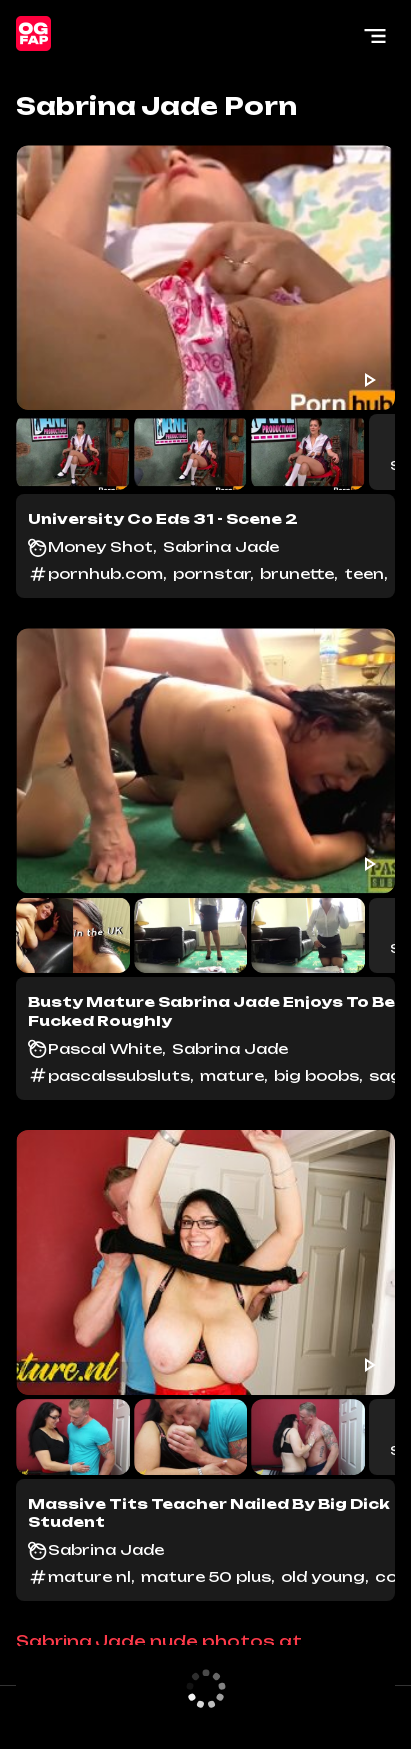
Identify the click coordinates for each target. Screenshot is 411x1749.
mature (232, 1075)
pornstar (211, 573)
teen (364, 573)
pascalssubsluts (119, 1075)
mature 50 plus (206, 1576)
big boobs (316, 1075)
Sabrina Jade (221, 546)
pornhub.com (105, 573)
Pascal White (105, 1048)
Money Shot (100, 546)
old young (323, 1576)
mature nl (89, 1576)
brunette (297, 573)
